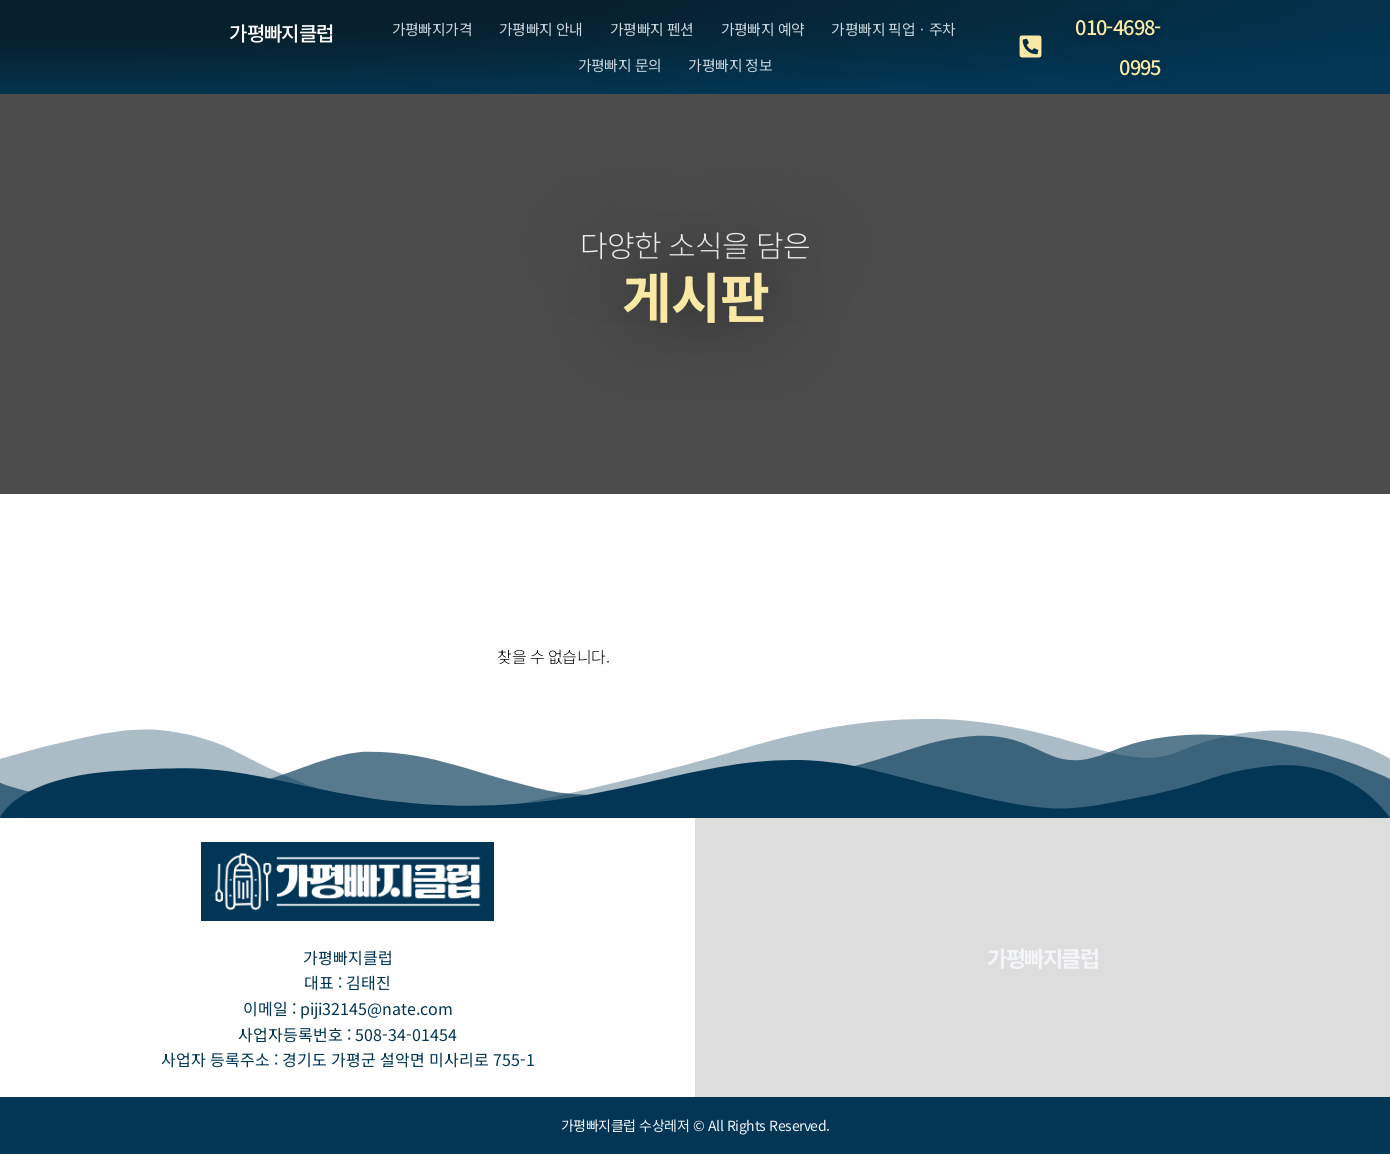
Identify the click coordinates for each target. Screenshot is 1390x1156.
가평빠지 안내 (531, 32)
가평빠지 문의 (614, 84)
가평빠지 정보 (734, 84)
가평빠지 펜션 (651, 32)
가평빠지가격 (413, 32)
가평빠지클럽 (281, 32)
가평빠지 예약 (771, 32)
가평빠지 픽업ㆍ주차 (912, 32)
